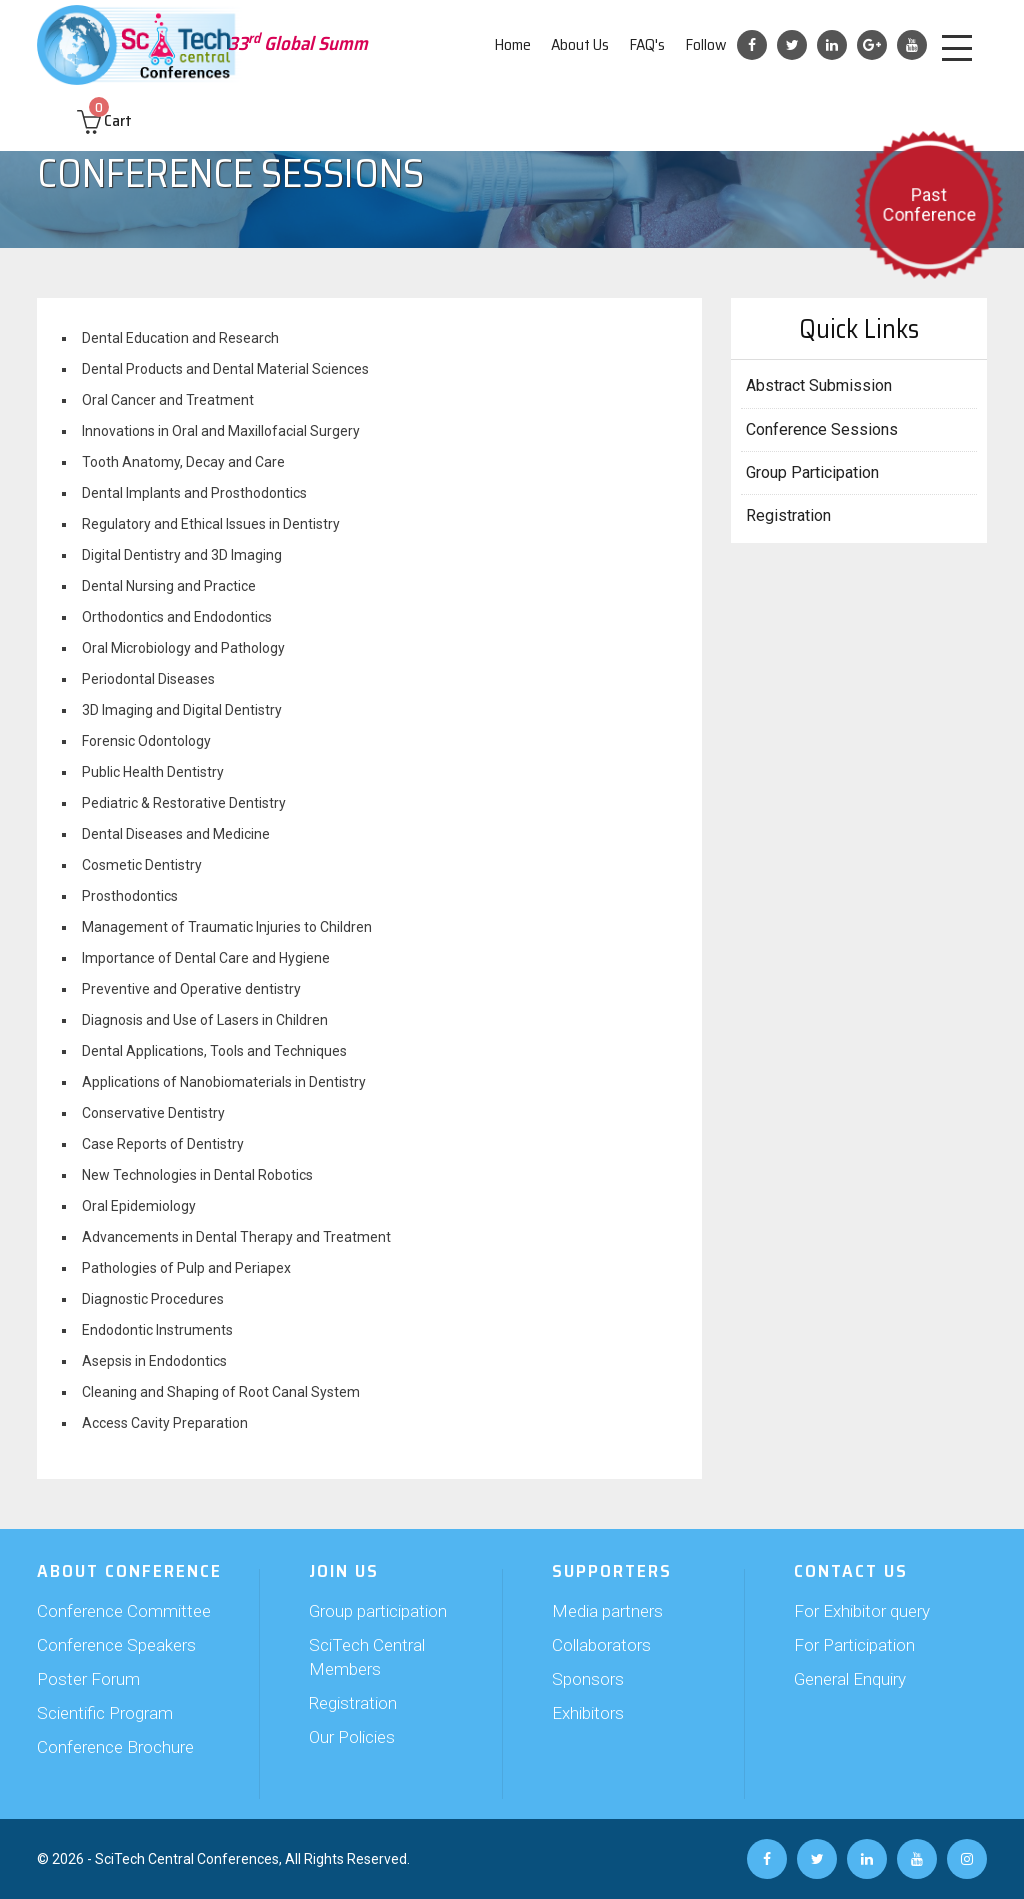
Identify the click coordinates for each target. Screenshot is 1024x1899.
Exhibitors (588, 1713)
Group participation (378, 1611)
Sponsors (588, 1679)
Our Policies (352, 1737)
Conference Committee (124, 1611)
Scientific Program (105, 1713)
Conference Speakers (116, 1645)
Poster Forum (88, 1679)
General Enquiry (850, 1679)
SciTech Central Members (367, 1657)
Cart (104, 120)
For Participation (854, 1645)
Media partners (607, 1611)
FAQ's (647, 44)
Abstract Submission (819, 385)
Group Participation (812, 472)
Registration (788, 515)
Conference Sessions (822, 429)
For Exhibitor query (862, 1611)
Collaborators (601, 1645)
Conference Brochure (115, 1747)
